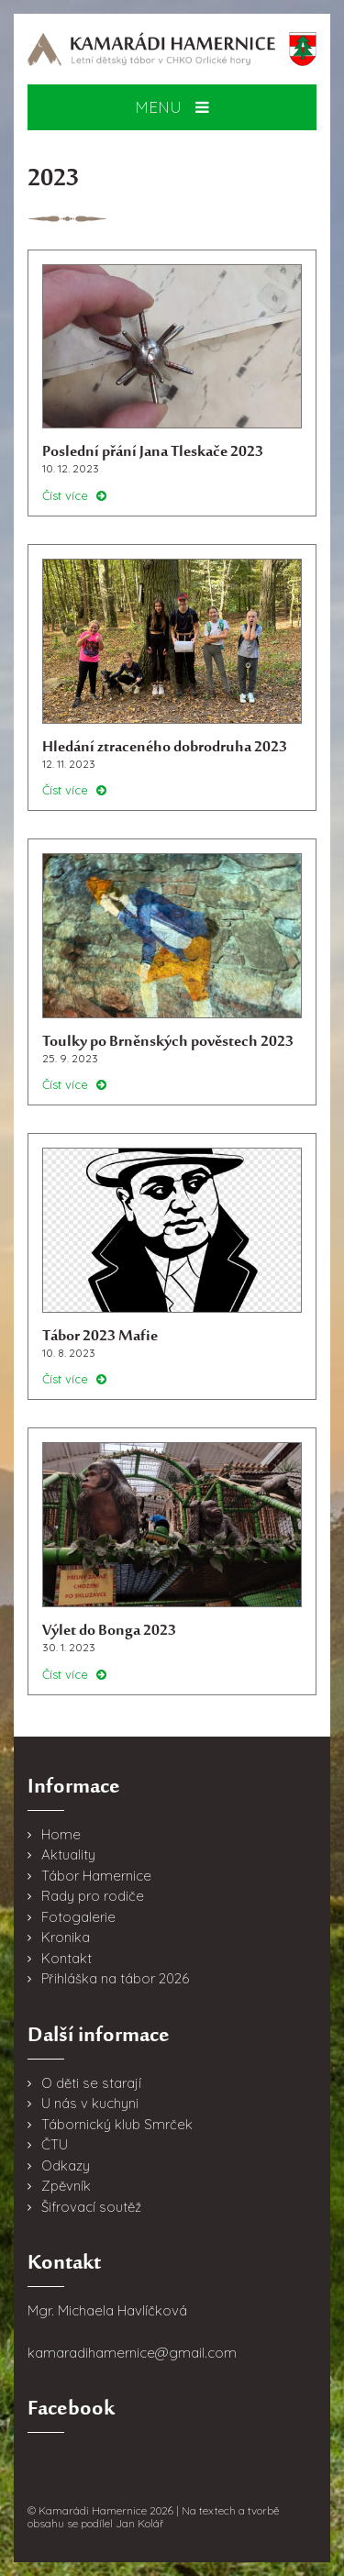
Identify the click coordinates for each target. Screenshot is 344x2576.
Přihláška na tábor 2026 (115, 1978)
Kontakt (66, 1958)
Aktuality (68, 1854)
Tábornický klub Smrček (117, 2124)
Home (61, 1834)
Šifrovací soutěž (91, 2206)
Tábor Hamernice (96, 1875)
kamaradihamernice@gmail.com (132, 2352)
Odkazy (65, 2165)
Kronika (65, 1937)
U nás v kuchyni (90, 2103)
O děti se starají (91, 2083)
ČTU (54, 2144)
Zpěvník (66, 2185)
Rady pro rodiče (92, 1895)
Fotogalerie (78, 1917)
